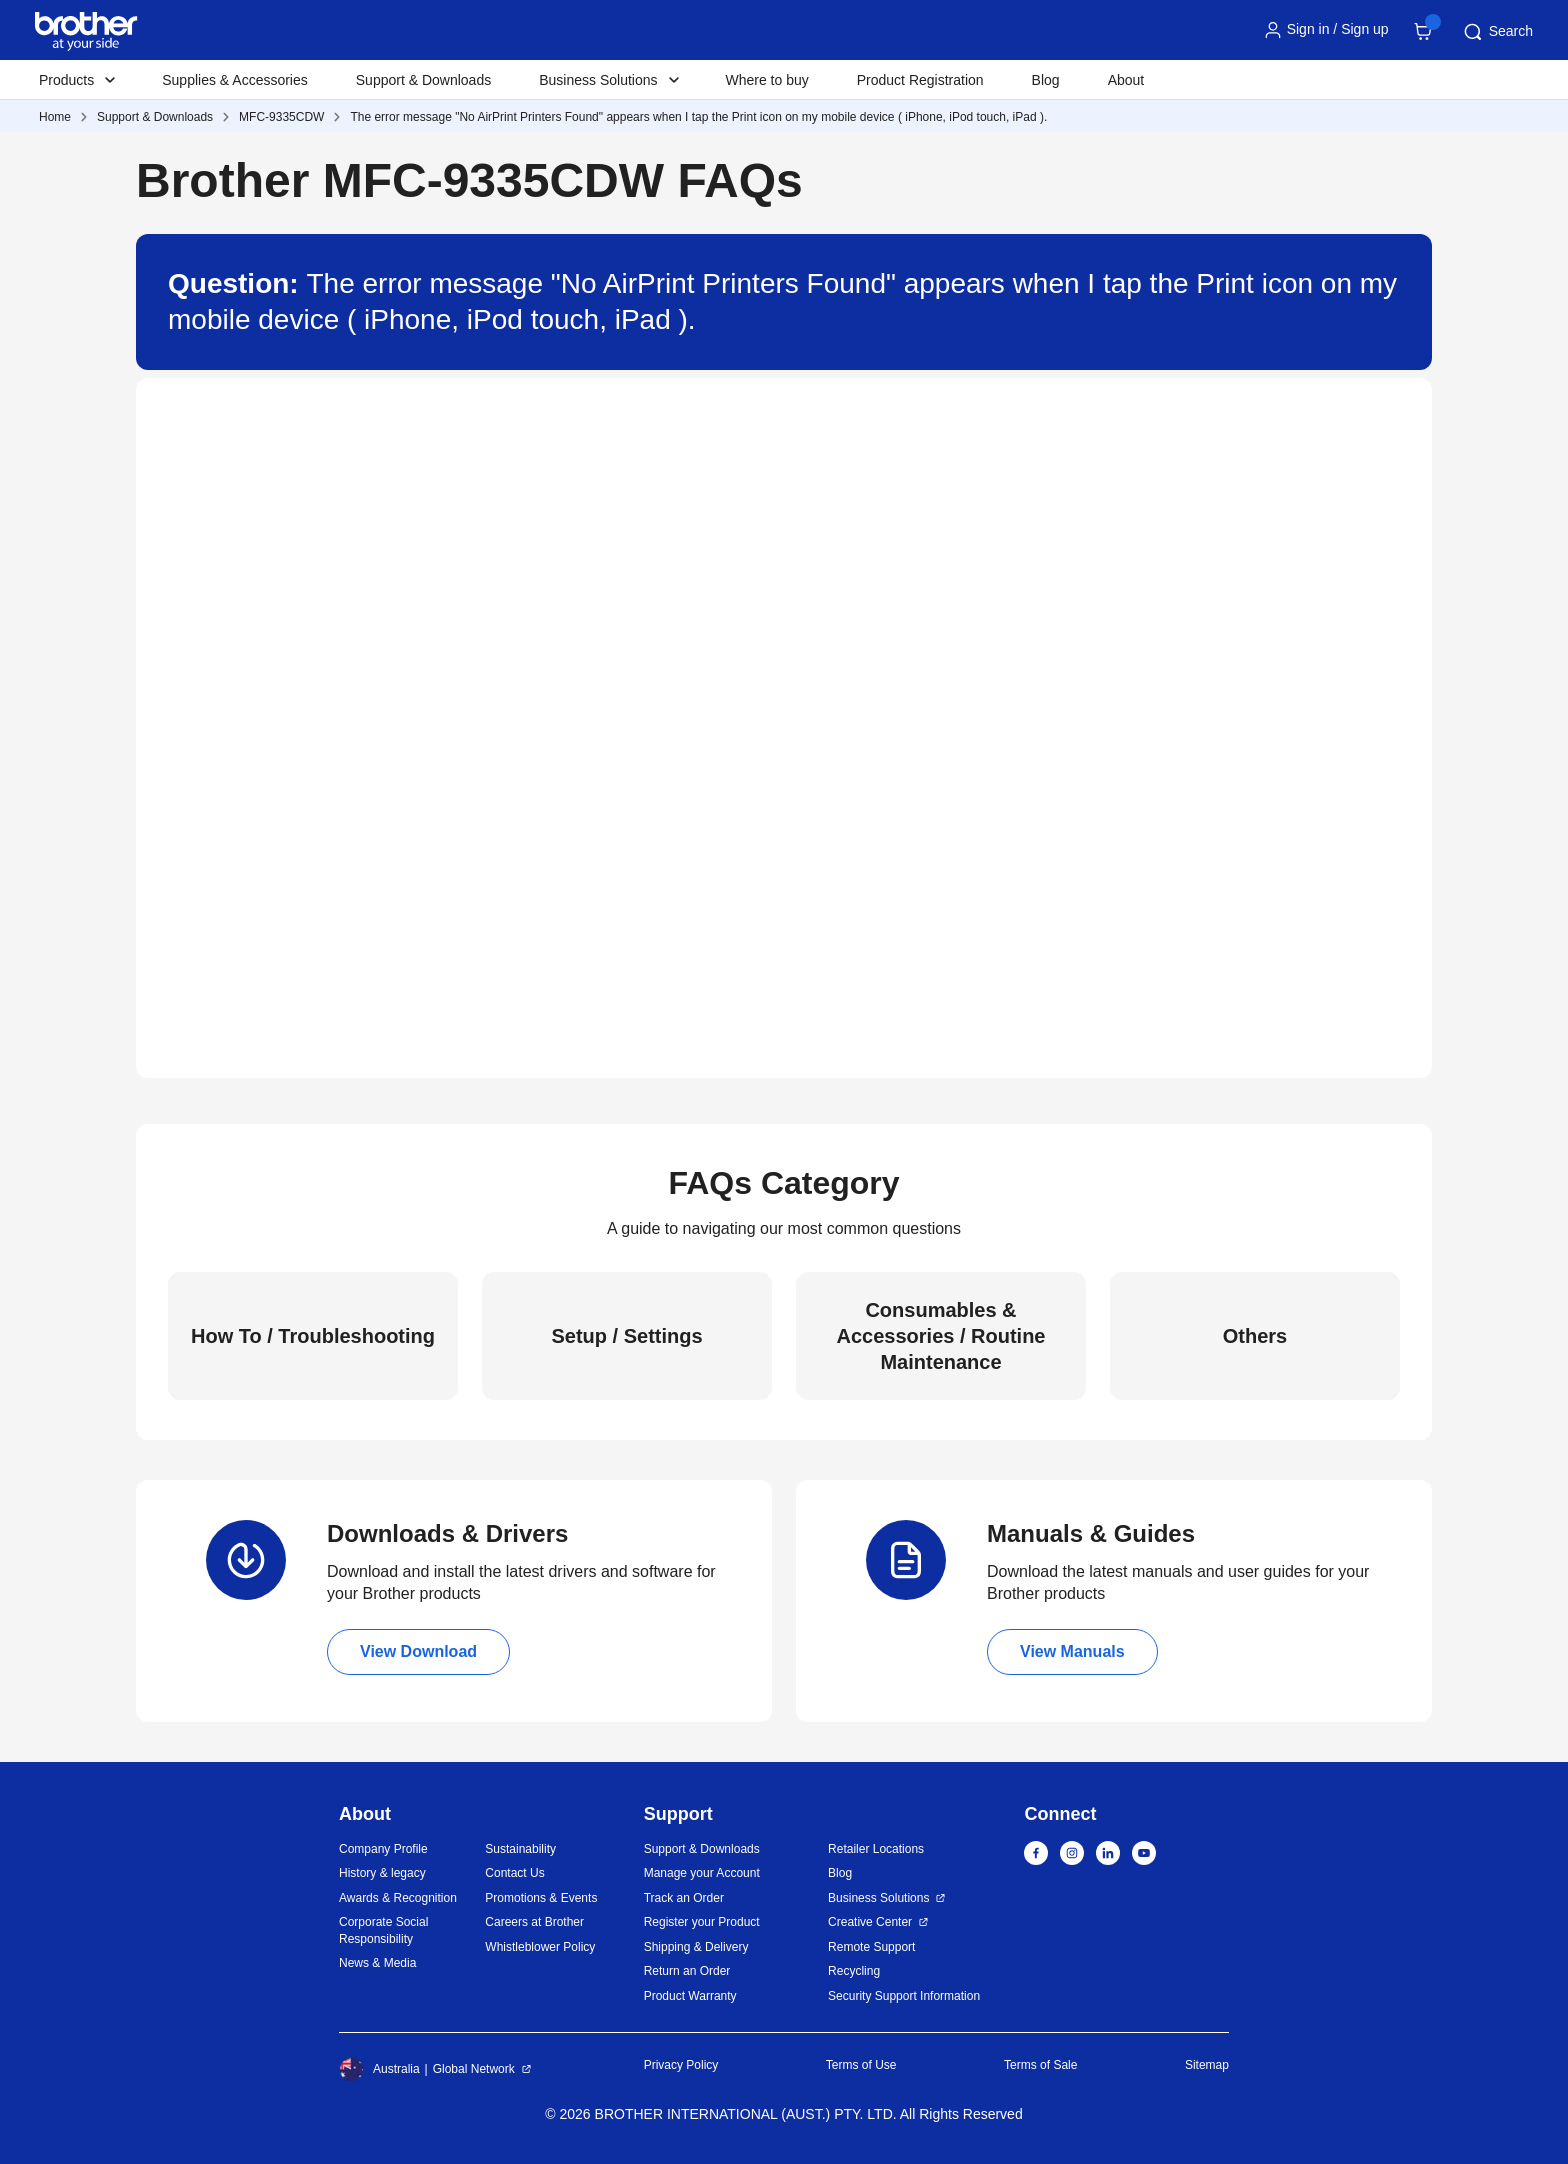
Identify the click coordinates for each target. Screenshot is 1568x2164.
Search (1497, 32)
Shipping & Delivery (696, 1947)
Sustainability (520, 1849)
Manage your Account (702, 1873)
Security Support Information (904, 1996)
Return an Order (687, 1971)
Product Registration (920, 80)
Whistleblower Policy (540, 1947)
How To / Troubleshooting (313, 1336)
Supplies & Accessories (235, 80)
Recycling (854, 1971)
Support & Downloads (423, 80)
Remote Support (871, 1947)
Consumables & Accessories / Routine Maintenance (941, 1336)
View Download (418, 1651)
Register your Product (702, 1922)
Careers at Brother (534, 1922)
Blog (1046, 80)
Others (1255, 1336)
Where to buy (767, 80)
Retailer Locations (876, 1849)
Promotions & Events (541, 1898)
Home (55, 117)
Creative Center (870, 1922)
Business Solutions (878, 1898)
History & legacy (382, 1873)
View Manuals (1072, 1651)
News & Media (377, 1963)
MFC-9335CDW (281, 117)
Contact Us (514, 1873)
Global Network (474, 2069)
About (1126, 80)
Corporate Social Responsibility (383, 1930)
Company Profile (383, 1849)
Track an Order (684, 1898)
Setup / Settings (626, 1336)
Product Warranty (690, 1996)
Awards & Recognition (398, 1898)
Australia (379, 2069)
